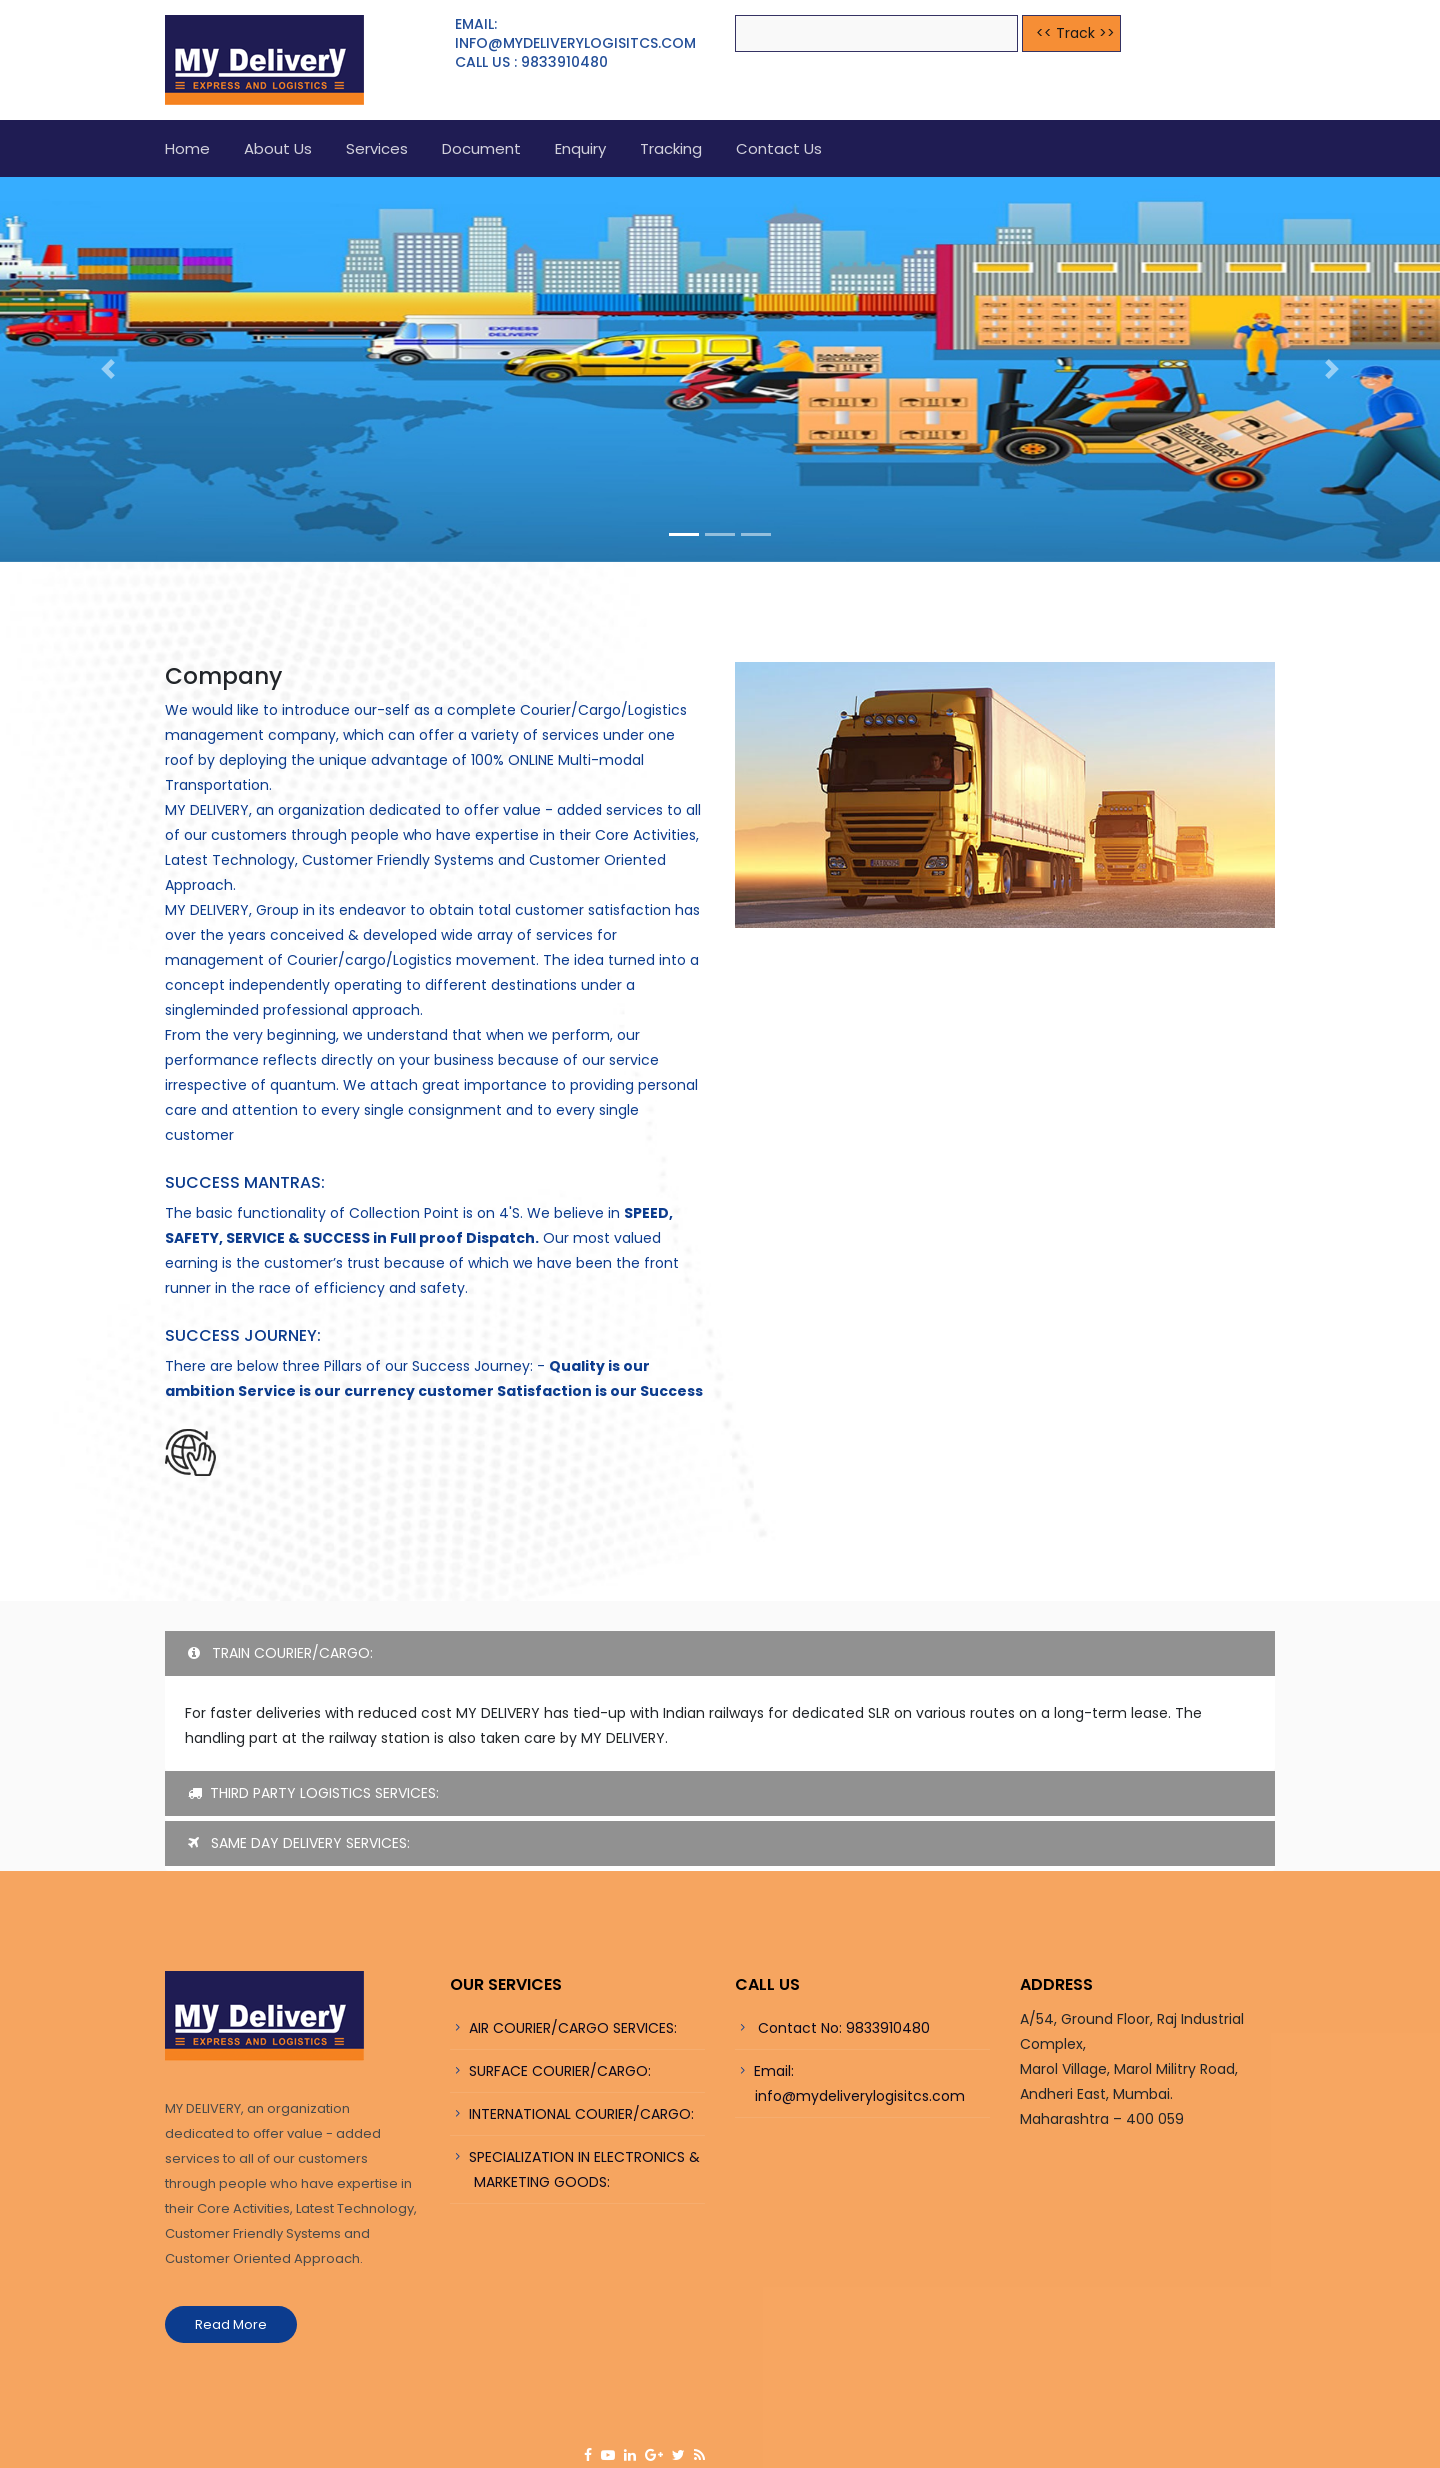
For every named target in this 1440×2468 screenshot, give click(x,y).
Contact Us (779, 148)
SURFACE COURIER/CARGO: (560, 2071)
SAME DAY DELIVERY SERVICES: (299, 1843)
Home (187, 148)
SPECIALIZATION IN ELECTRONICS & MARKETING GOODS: (575, 2169)
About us (278, 148)
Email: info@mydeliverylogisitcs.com (850, 2083)
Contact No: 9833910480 (842, 2028)
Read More (231, 2324)
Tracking (671, 148)
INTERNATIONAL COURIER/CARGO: (581, 2114)
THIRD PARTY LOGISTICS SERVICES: (313, 1793)
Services (377, 148)
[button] (108, 369)
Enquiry (580, 148)
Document (481, 148)
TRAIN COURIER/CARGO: (280, 1653)
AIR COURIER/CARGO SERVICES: (573, 2028)
